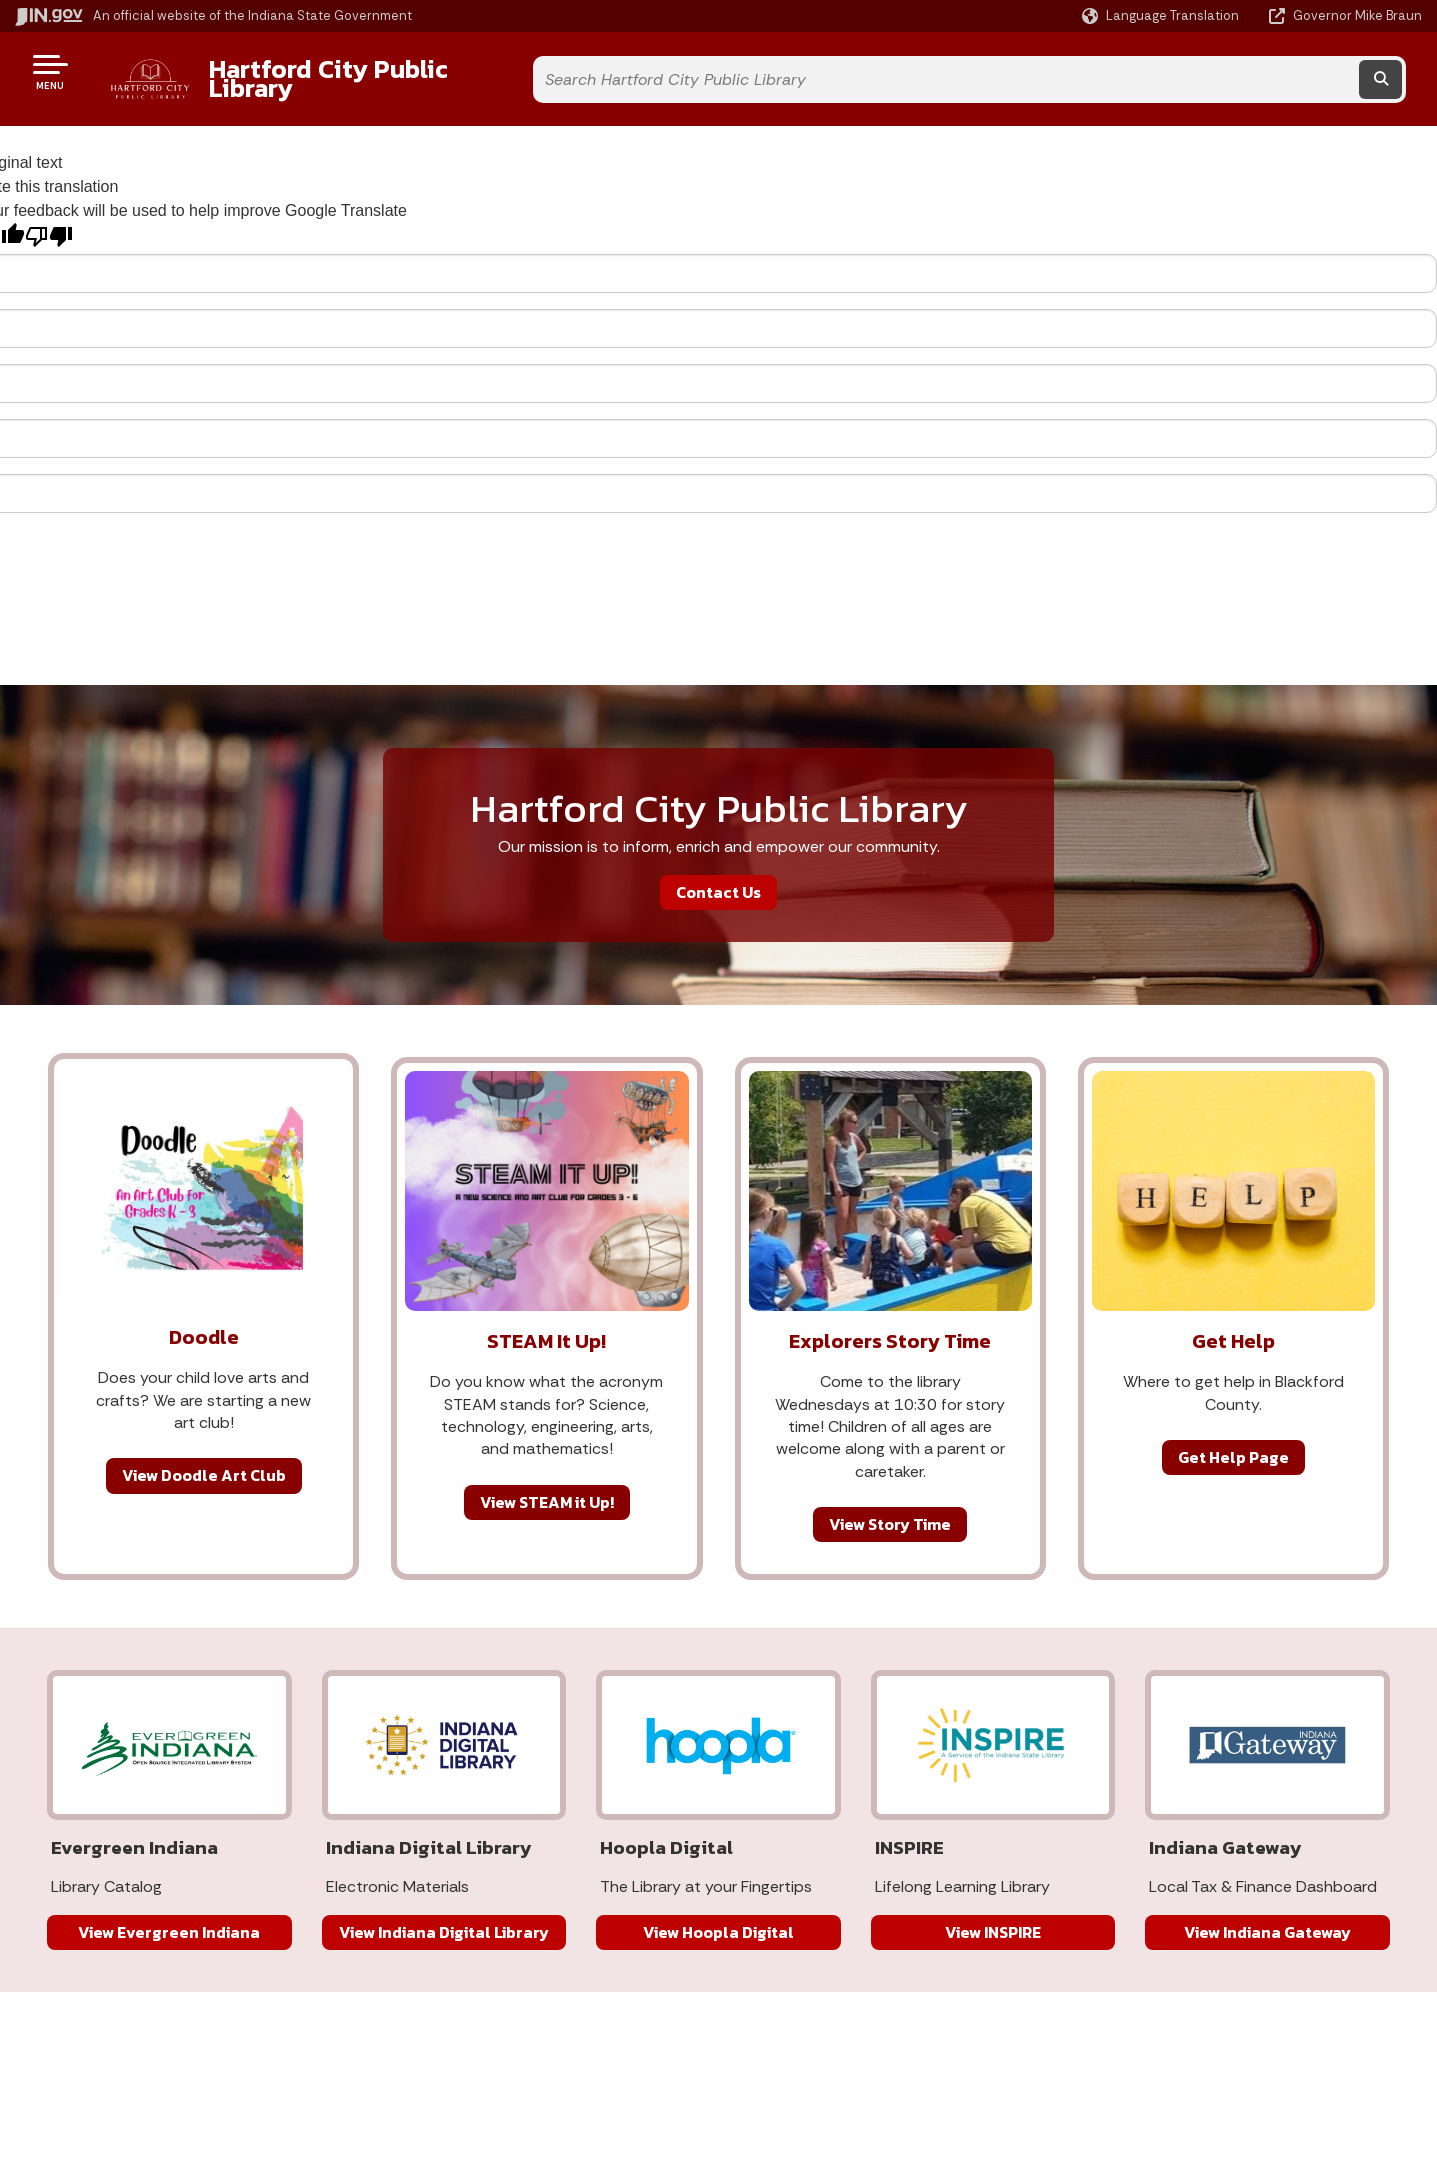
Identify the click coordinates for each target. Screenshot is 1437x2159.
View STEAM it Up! (547, 1486)
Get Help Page (1233, 1442)
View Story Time (890, 1509)
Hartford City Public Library (350, 71)
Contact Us (718, 876)
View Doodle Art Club (204, 1460)
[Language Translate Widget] (1162, 16)
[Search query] (1243, 71)
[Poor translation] (49, 221)
